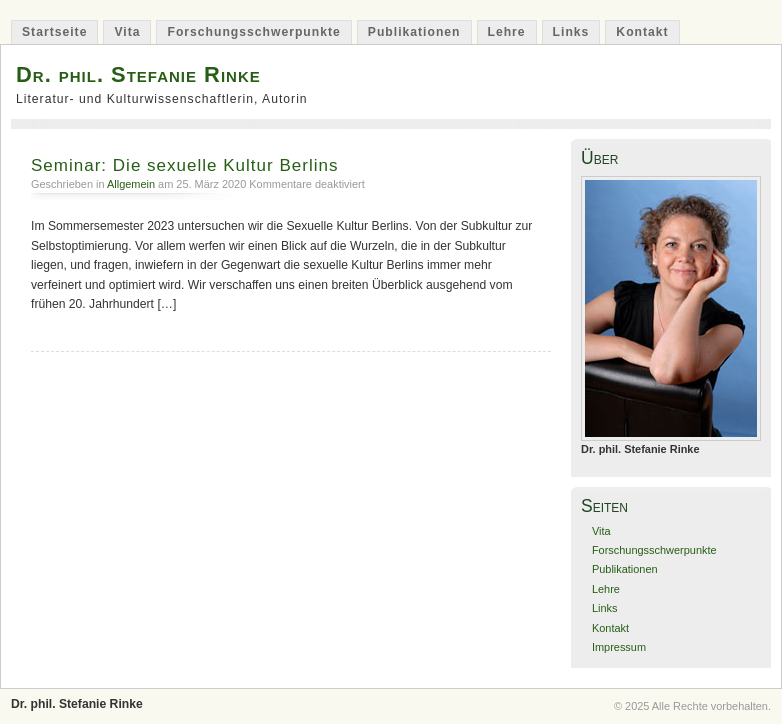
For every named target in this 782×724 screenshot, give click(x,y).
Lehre (507, 32)
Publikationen (414, 32)
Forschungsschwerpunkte (253, 32)
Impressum (619, 647)
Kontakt (642, 32)
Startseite (54, 32)
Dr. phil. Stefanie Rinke (138, 74)
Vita (127, 32)
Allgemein (131, 184)
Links (571, 32)
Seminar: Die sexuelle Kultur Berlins (184, 165)
